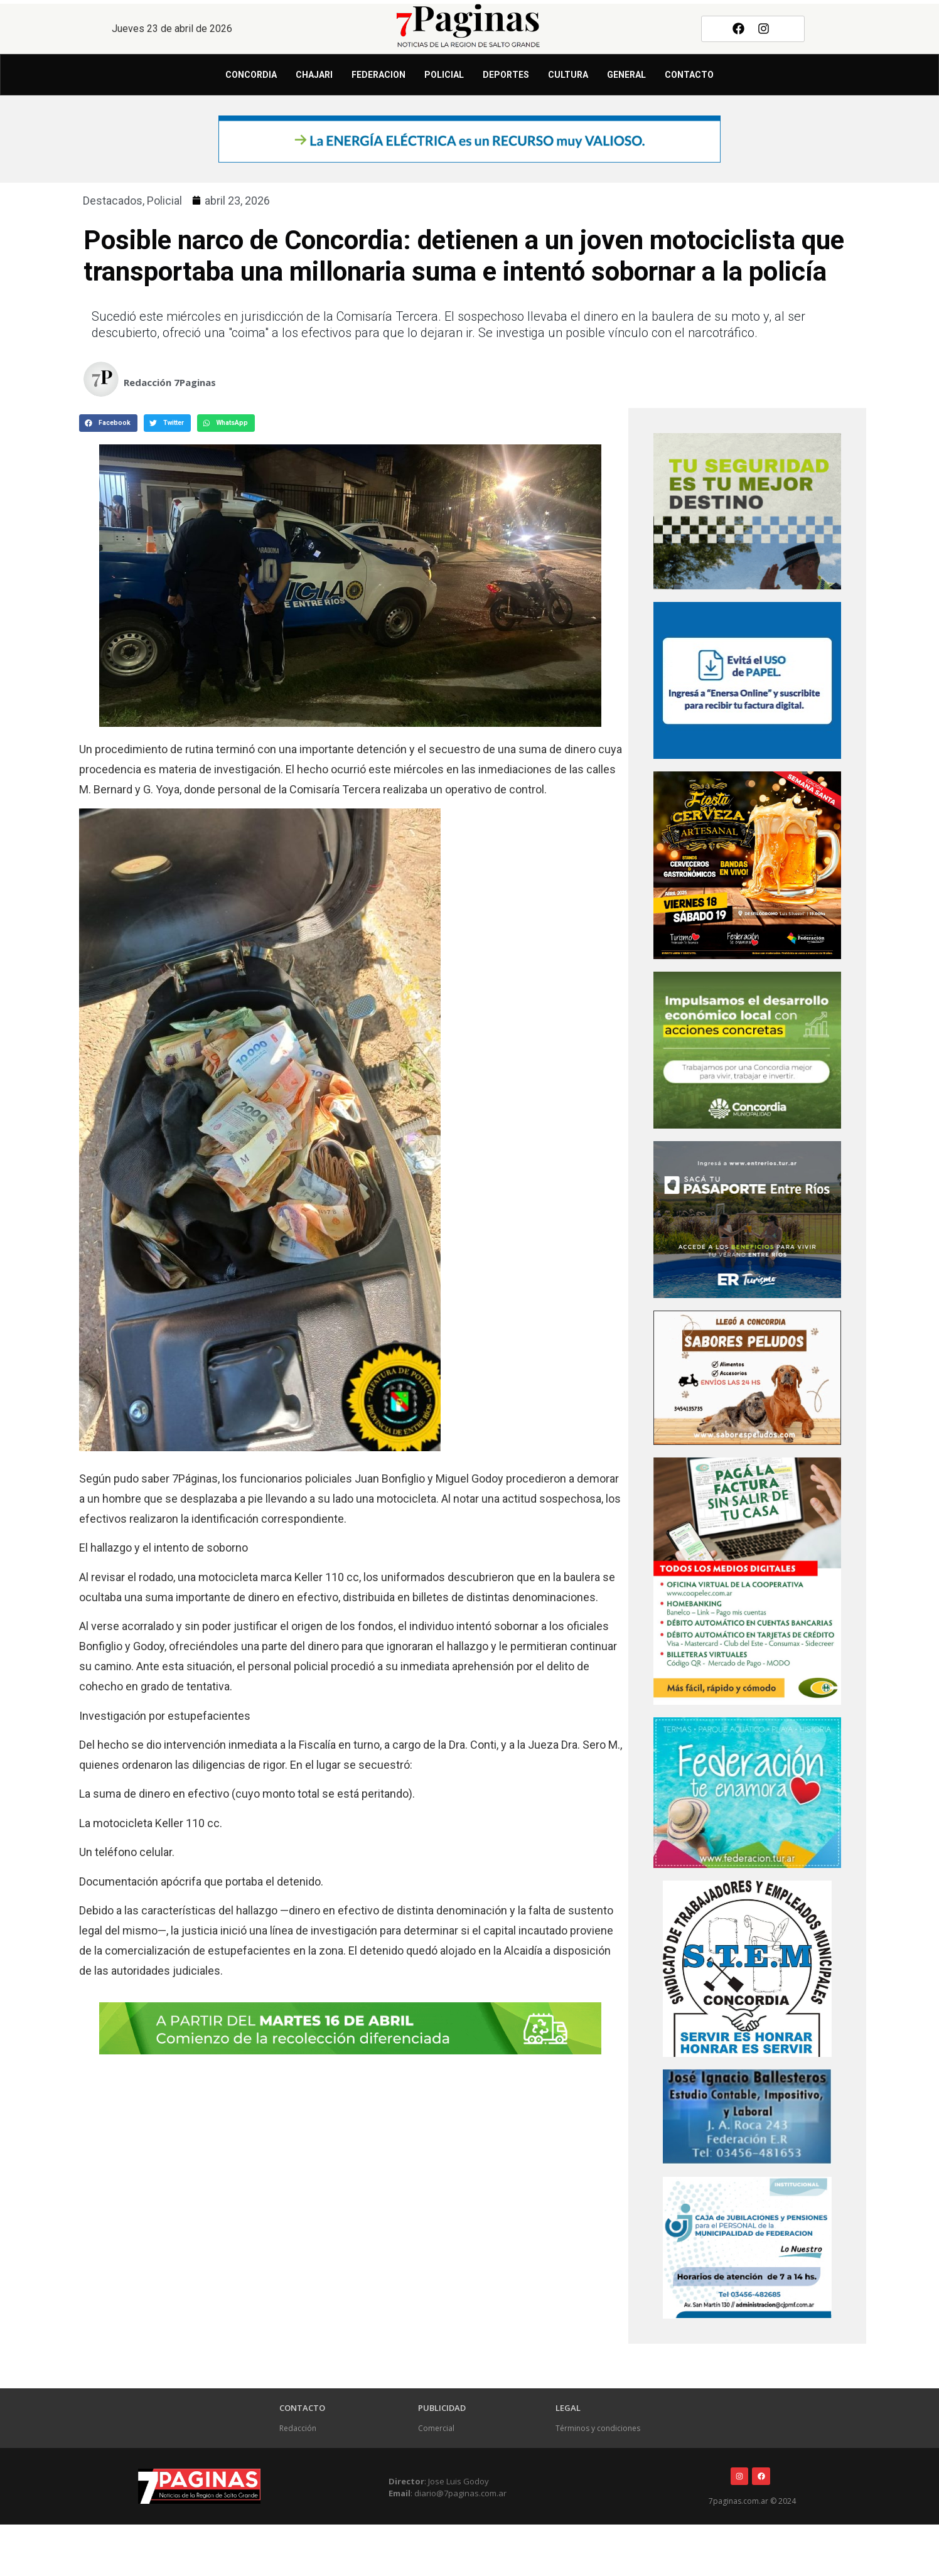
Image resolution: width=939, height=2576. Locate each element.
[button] (108, 423)
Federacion (378, 75)
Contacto (689, 75)
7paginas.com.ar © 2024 (752, 2501)
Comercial (436, 2428)
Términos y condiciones (597, 2428)
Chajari (314, 75)
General (626, 75)
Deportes (506, 75)
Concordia (251, 75)
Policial (444, 75)
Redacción (297, 2428)
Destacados (112, 200)
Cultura (568, 75)
